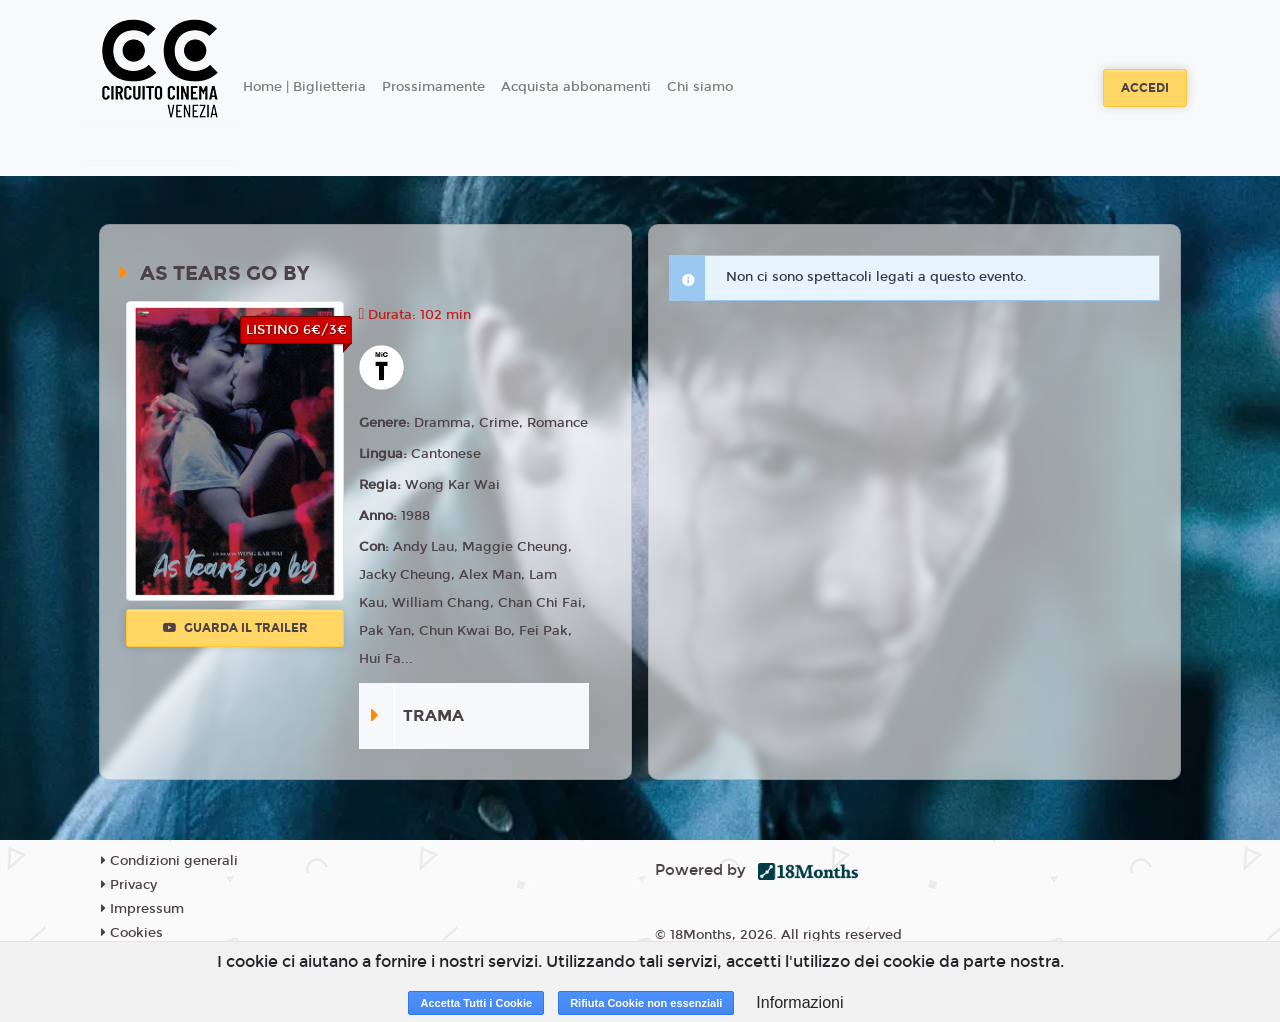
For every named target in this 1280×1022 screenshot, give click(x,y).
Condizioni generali (169, 861)
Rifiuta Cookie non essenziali (646, 1003)
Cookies (132, 933)
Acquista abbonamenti (576, 87)
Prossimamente (433, 87)
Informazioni (799, 1002)
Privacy (129, 885)
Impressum (142, 909)
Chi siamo (700, 87)
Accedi (1145, 88)
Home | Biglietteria (304, 87)
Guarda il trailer (235, 628)
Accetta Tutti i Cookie (476, 1003)
